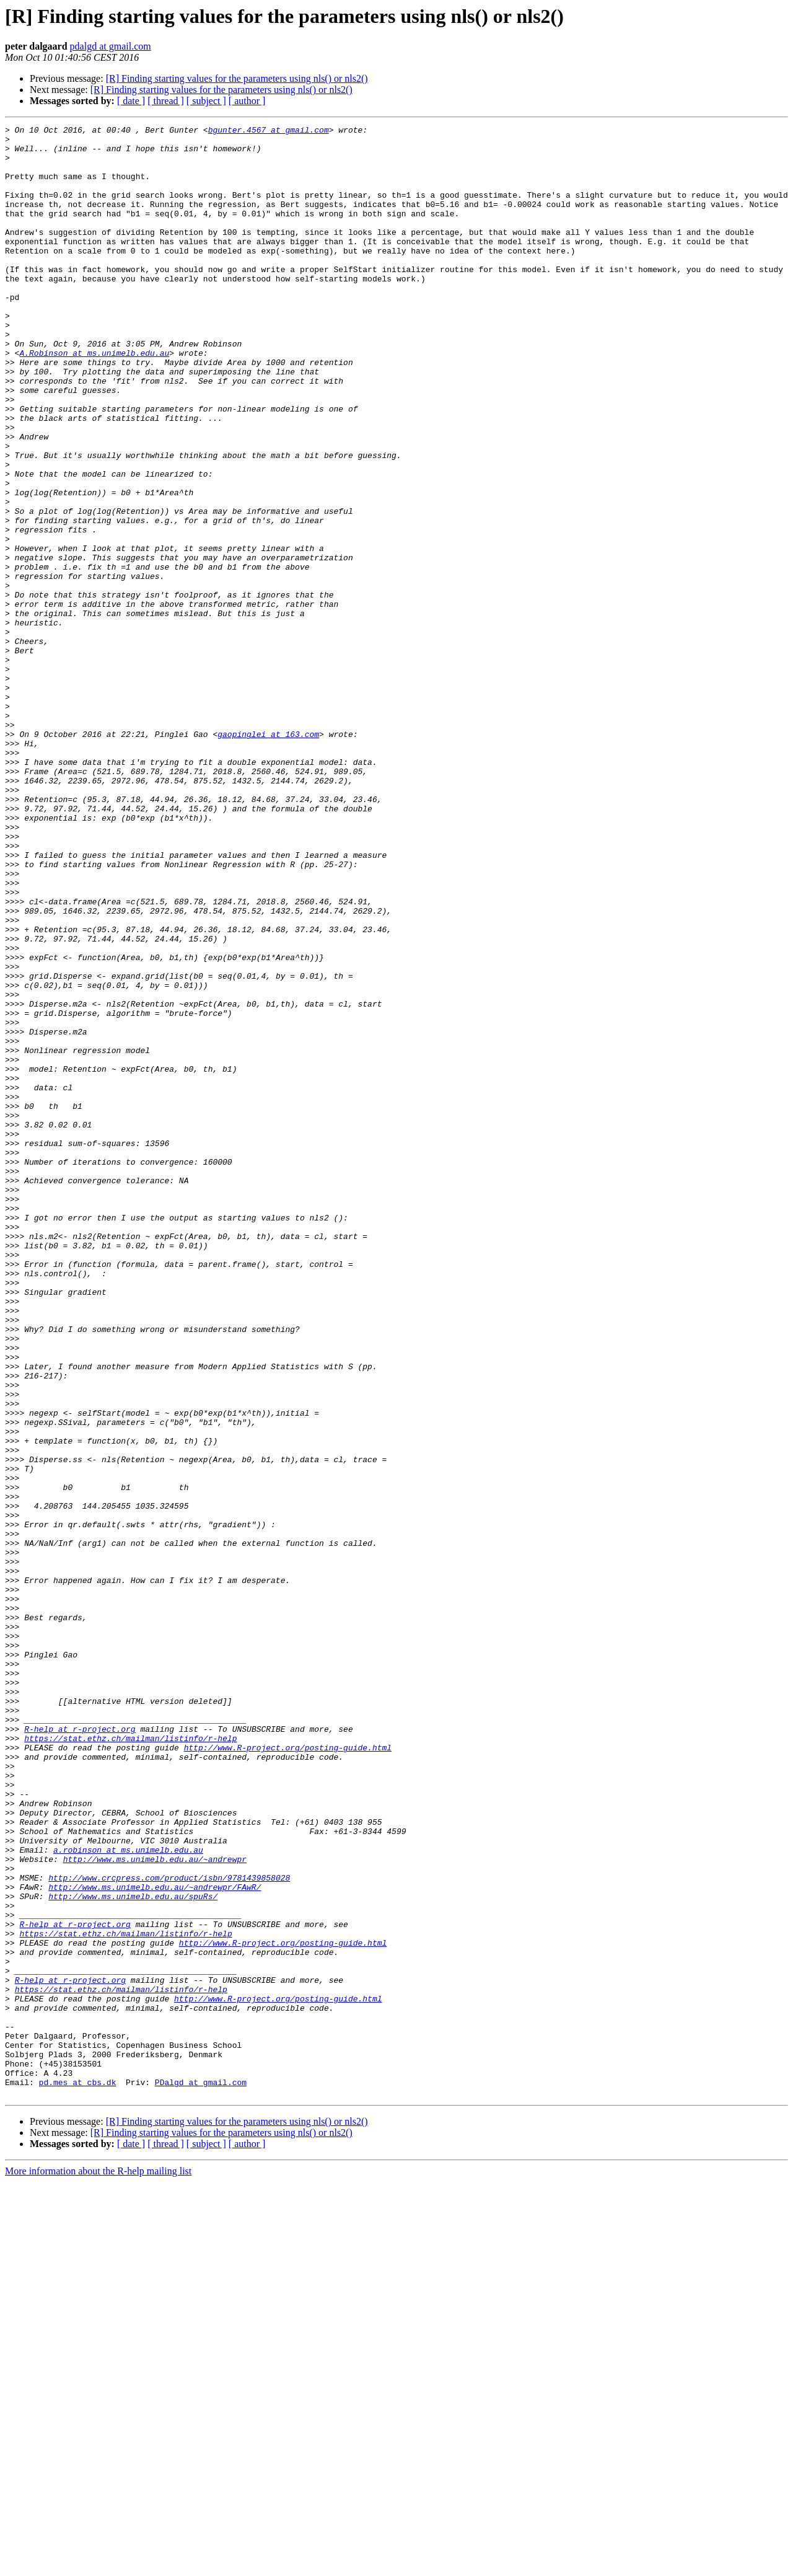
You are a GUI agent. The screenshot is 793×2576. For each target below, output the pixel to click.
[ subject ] (206, 100)
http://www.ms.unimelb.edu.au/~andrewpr (155, 2206)
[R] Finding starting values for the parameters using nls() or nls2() (237, 78)
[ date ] (131, 100)
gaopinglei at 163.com (268, 856)
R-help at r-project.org (79, 2050)
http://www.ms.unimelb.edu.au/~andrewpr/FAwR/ (154, 2240)
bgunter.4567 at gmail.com (268, 131)
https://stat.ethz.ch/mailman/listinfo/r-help (130, 2061)
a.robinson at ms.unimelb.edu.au (128, 2195)
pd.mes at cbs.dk (77, 2474)
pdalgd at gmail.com (110, 46)
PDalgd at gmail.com (201, 2474)
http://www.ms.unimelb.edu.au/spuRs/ (132, 2251)
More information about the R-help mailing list (98, 2565)
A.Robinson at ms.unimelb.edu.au (94, 399)
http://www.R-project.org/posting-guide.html (288, 2072)
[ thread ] (165, 100)
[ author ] (247, 100)
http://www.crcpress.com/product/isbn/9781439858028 (169, 2228)
